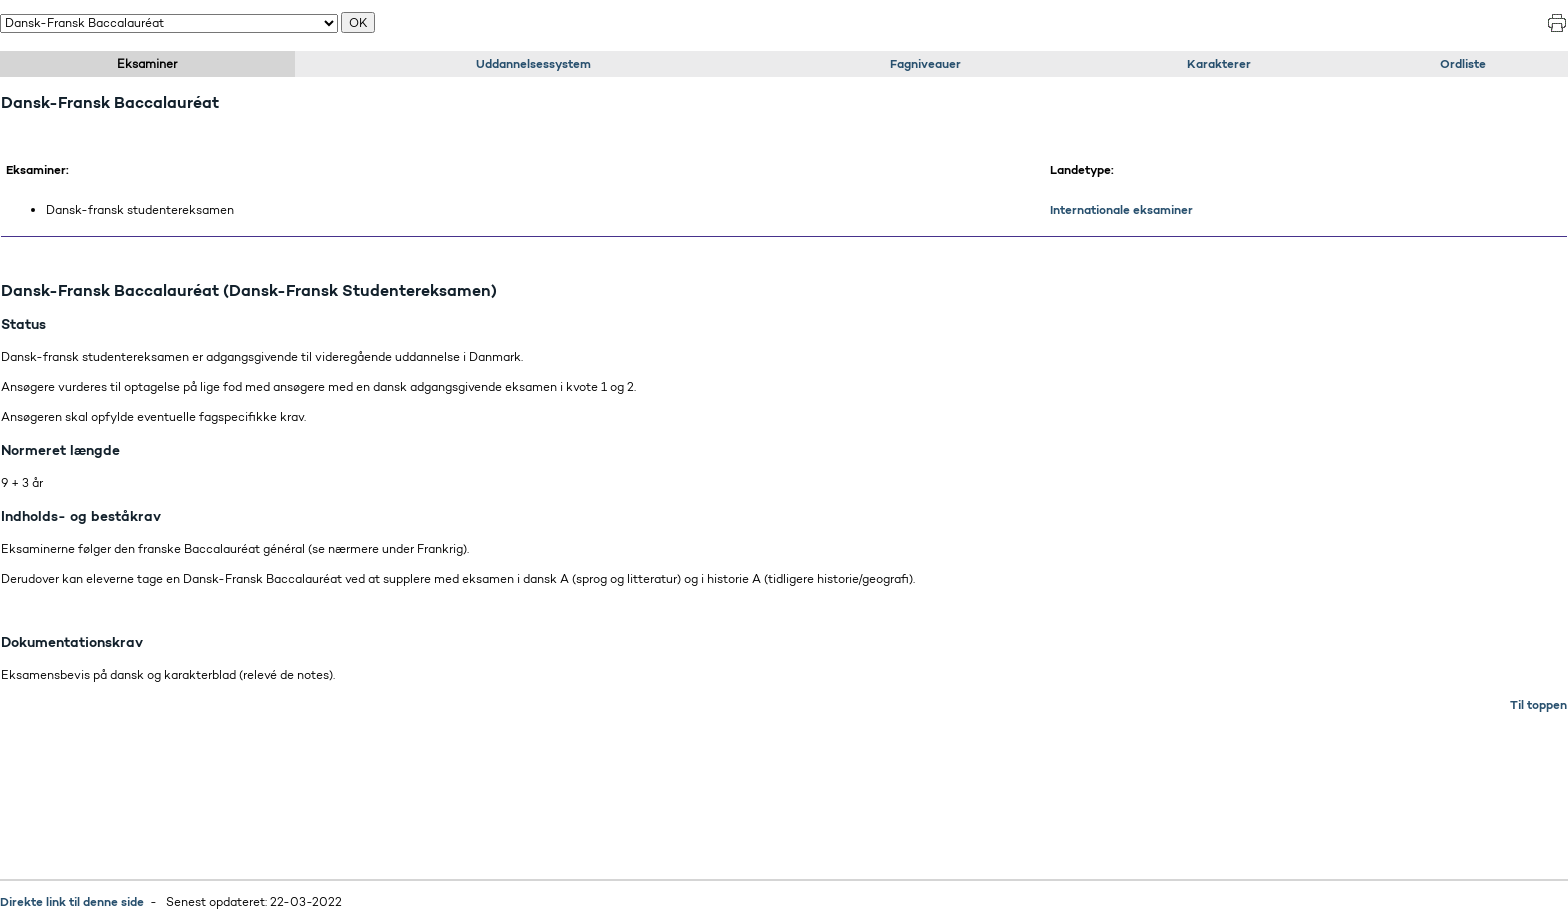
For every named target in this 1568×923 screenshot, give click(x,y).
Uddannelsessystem (533, 63)
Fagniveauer (925, 63)
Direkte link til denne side (72, 901)
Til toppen (1538, 704)
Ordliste (1463, 63)
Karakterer (1219, 63)
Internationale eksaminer (1121, 209)
